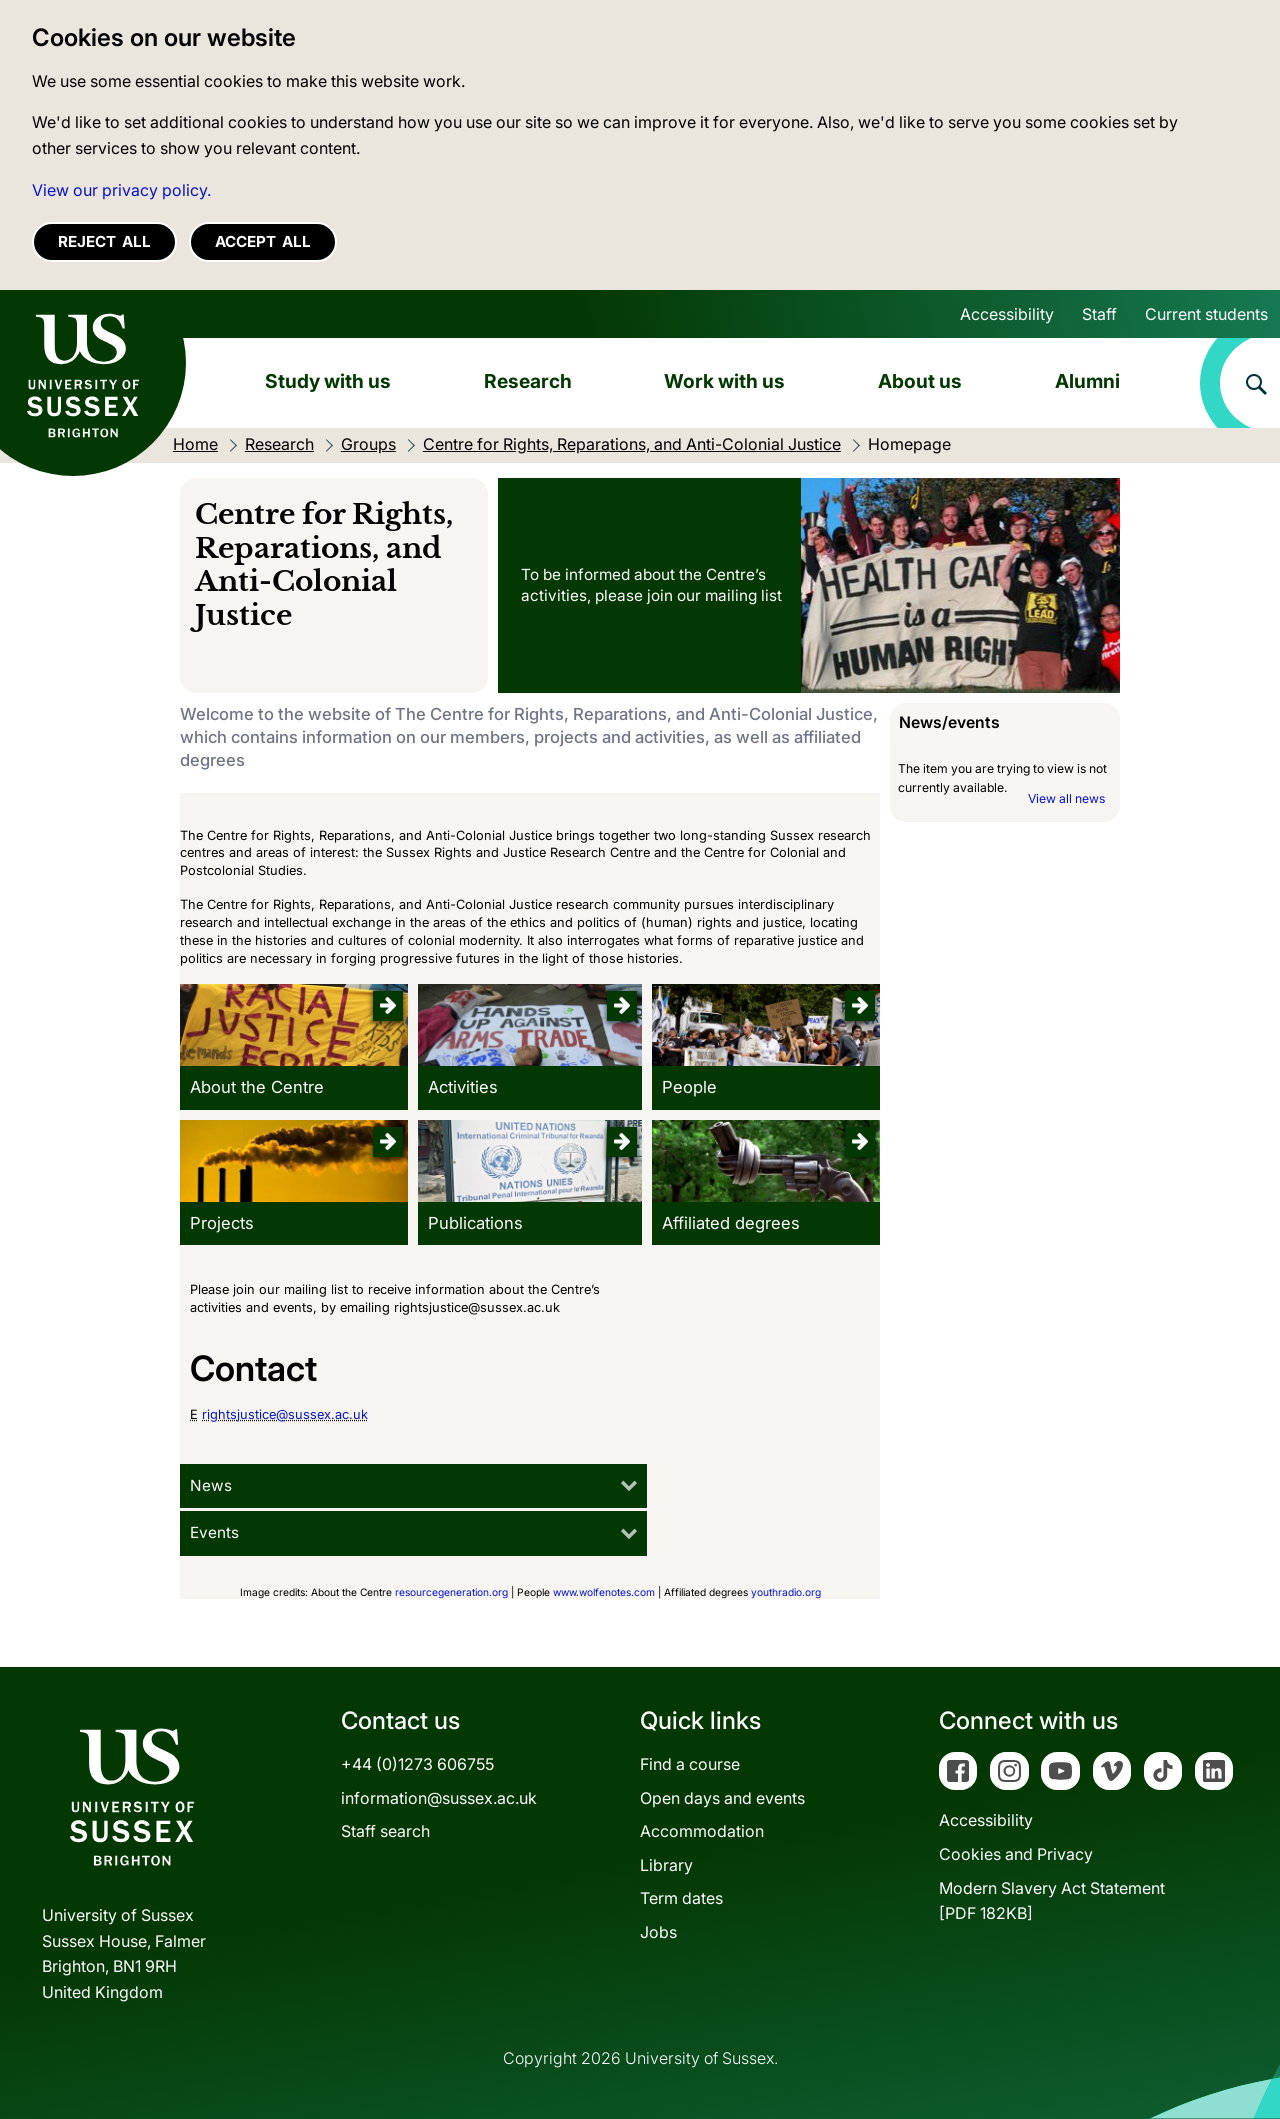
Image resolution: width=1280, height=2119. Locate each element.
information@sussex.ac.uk (439, 1798)
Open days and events (722, 1798)
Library (666, 1865)
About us (920, 381)
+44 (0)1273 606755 (417, 1764)
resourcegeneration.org (451, 1592)
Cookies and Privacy (1016, 1854)
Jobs (658, 1932)
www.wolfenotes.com (604, 1592)
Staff (1099, 314)
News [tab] (211, 1485)
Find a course (690, 1764)
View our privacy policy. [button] (121, 190)
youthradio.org (786, 1592)
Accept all (263, 241)
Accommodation (702, 1831)
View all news (1066, 798)
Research (528, 381)
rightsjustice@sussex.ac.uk (285, 1414)
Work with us (724, 381)
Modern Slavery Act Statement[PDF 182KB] (1052, 1901)
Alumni (1087, 381)
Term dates (681, 1898)
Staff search (385, 1831)
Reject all (104, 241)
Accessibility (1007, 314)
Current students (1206, 314)
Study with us (328, 381)
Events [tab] (214, 1532)
